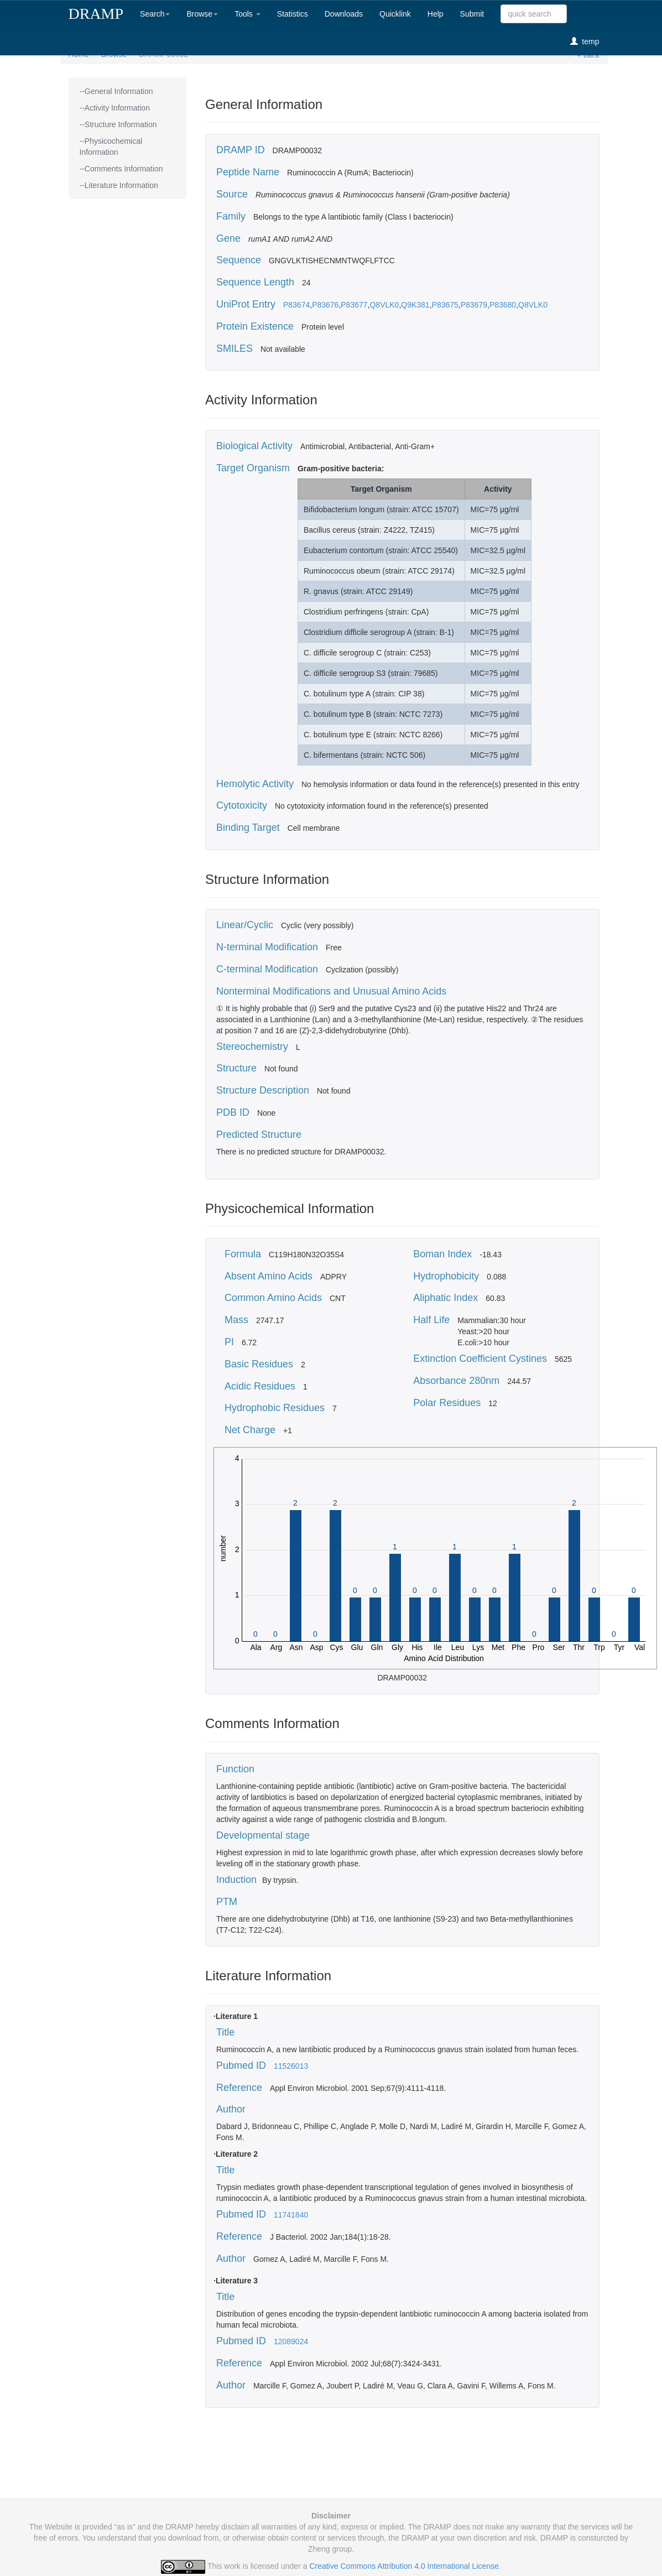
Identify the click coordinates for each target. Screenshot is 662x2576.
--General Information (116, 91)
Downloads (344, 13)
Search (155, 13)
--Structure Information (118, 124)
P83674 (296, 304)
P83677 (354, 304)
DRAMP (96, 13)
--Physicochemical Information (111, 147)
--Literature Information (119, 185)
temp (585, 41)
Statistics (292, 13)
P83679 (474, 304)
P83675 (445, 304)
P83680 (502, 304)
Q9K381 (415, 304)
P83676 (325, 304)
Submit (472, 13)
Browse (202, 13)
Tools (247, 13)
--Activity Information (115, 107)
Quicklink (395, 13)
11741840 (291, 2214)
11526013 (291, 2066)
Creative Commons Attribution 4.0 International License (403, 2566)
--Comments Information (121, 168)
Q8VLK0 (384, 304)
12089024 (291, 2341)
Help (436, 13)
